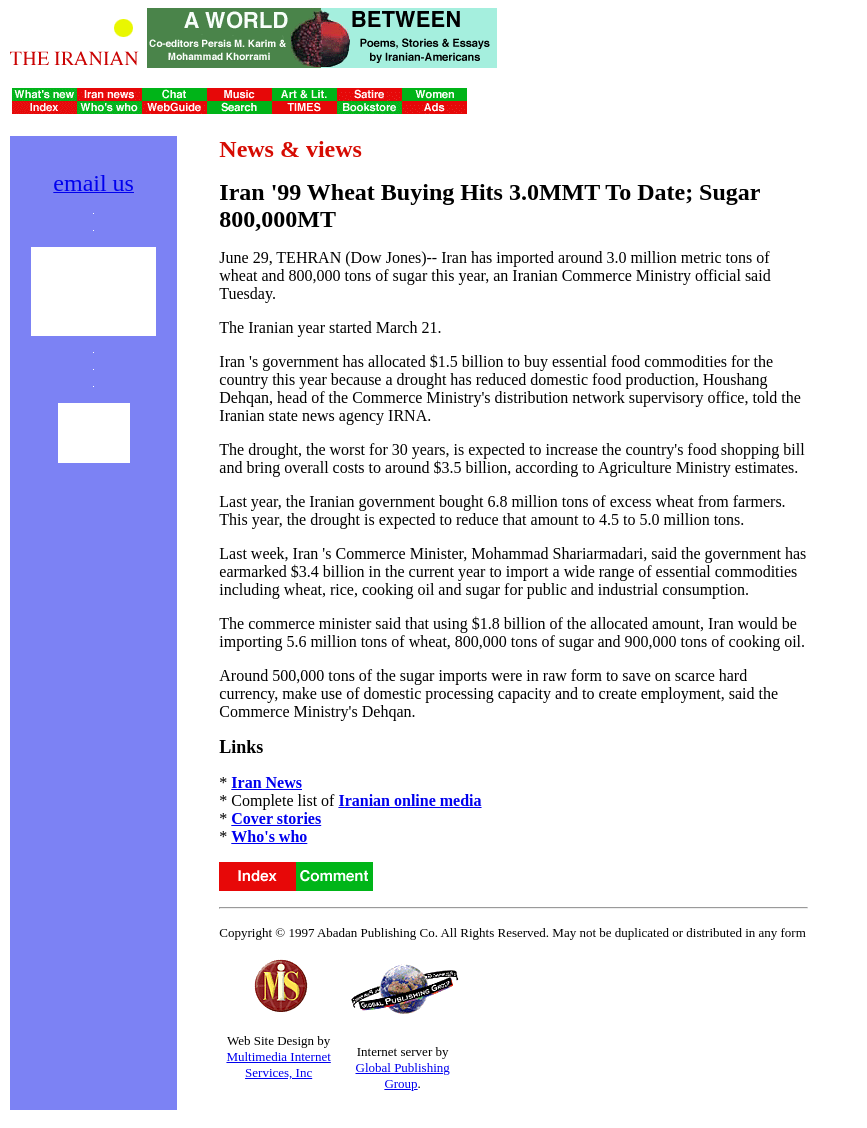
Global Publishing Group (403, 1075)
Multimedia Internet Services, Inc (278, 1064)
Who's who (269, 836)
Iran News (266, 782)
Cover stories (276, 818)
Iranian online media (409, 800)
